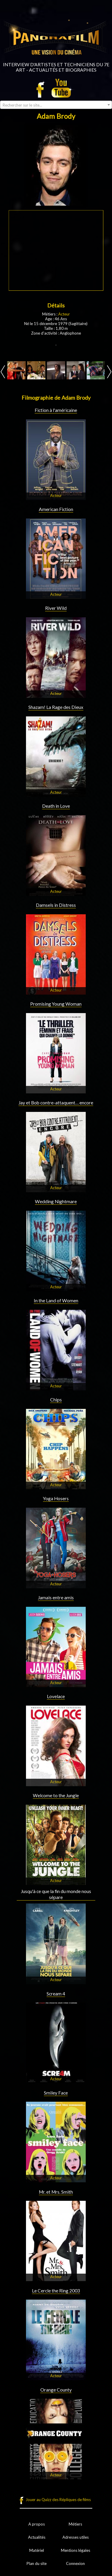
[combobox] (56, 105)
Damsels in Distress (56, 905)
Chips (56, 1399)
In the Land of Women (56, 1300)
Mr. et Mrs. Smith (56, 2192)
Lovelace (56, 1696)
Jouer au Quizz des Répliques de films (58, 2499)
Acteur (64, 314)
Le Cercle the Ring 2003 (56, 2290)
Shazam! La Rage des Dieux (55, 707)
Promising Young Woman (56, 1004)
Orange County (56, 2389)
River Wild (56, 608)
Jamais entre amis (56, 1597)
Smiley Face (56, 2092)
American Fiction (56, 509)
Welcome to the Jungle (56, 1795)
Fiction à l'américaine (56, 410)
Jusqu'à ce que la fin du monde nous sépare (56, 1894)
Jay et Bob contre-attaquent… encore (56, 1102)
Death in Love (56, 806)
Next (109, 371)
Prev (3, 371)
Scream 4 (56, 1993)
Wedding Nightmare (56, 1201)
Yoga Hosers (56, 1498)
